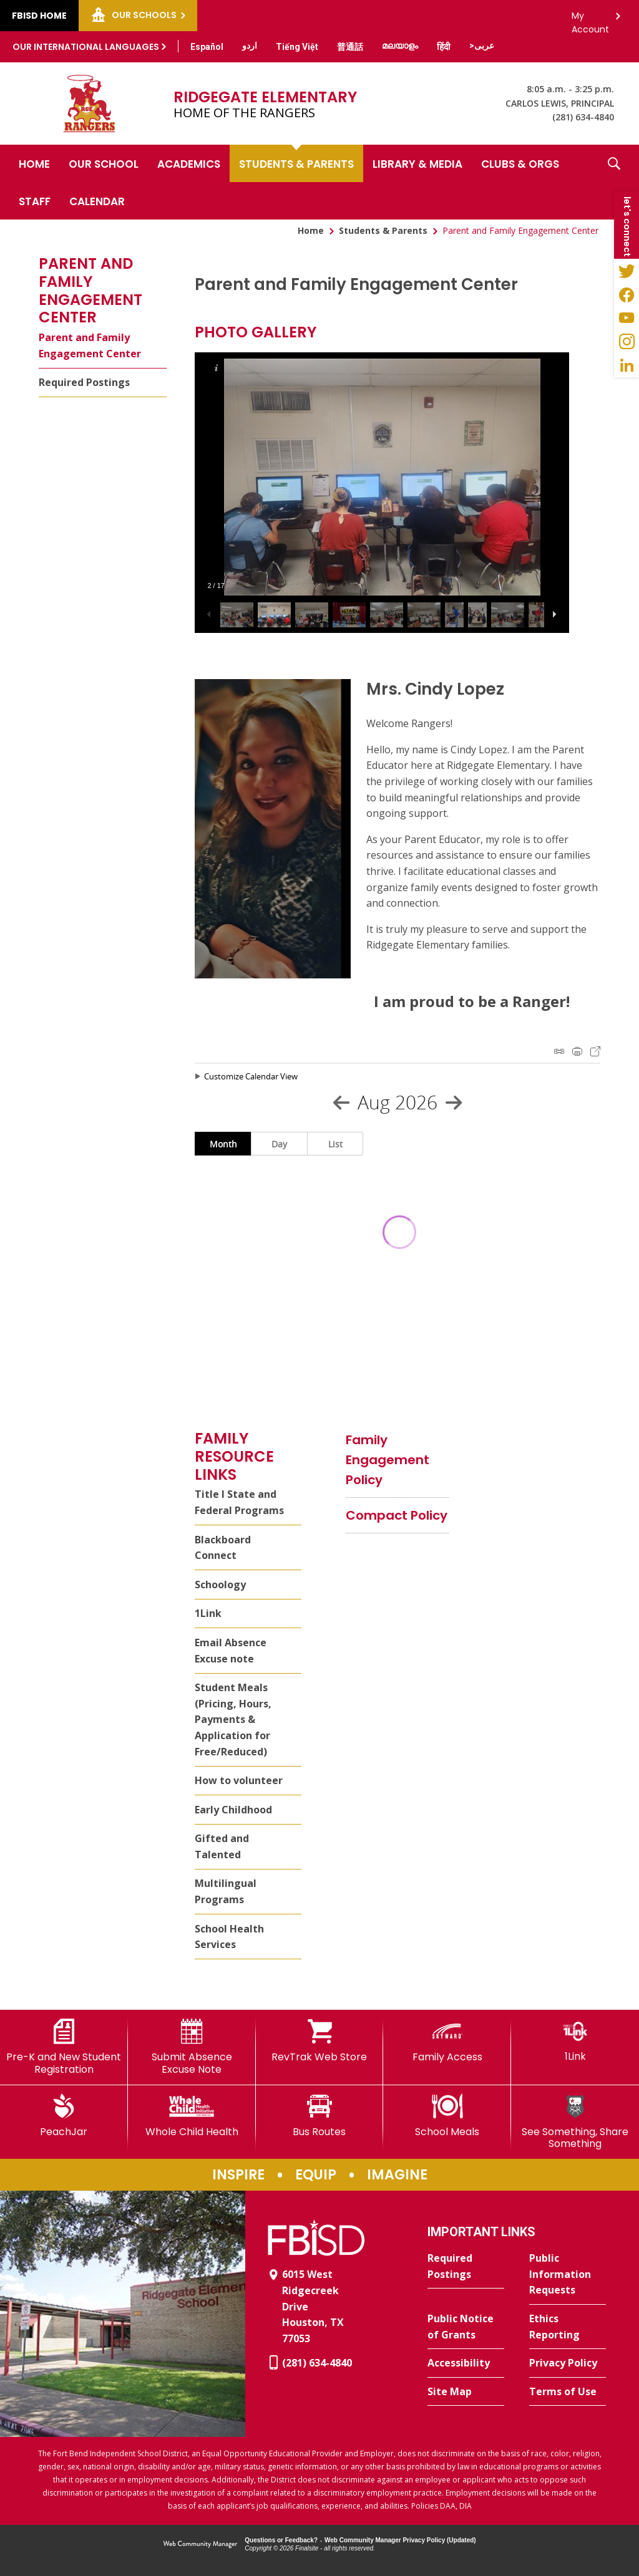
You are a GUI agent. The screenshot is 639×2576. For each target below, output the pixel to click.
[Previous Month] (341, 1102)
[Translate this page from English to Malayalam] (400, 45)
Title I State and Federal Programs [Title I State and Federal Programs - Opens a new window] (239, 1502)
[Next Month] (453, 1102)
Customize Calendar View (251, 1076)
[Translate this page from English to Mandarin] (350, 47)
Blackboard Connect (223, 1548)
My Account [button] (590, 19)
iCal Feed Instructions (559, 1051)
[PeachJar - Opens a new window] (64, 2116)
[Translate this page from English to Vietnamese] (297, 47)
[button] (614, 182)
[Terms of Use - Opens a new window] (567, 2392)
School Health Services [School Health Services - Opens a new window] (229, 1937)
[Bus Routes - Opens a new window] (320, 2116)
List (335, 1144)
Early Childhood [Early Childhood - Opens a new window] (233, 1809)
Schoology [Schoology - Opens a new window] (220, 1584)
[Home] (34, 163)
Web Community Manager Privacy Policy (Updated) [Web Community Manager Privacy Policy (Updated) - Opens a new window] (400, 2540)
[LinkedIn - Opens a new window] (626, 365)
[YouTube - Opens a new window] (626, 318)
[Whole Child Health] (192, 2116)
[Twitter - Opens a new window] (626, 270)
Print (577, 1051)
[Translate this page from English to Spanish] (207, 47)
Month (223, 1144)
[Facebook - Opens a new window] (626, 294)
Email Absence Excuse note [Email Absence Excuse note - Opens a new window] (230, 1651)
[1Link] (575, 2041)
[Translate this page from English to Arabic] (481, 45)
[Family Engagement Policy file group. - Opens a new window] (387, 1459)
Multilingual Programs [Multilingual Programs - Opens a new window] (225, 1891)
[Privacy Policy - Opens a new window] (567, 2363)
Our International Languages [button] (85, 47)
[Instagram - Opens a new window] (626, 341)
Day (279, 1144)
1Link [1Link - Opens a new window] (208, 1613)
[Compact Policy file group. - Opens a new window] (396, 1515)
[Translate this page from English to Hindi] (444, 47)
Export (595, 1051)
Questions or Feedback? (281, 2540)
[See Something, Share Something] (575, 2122)
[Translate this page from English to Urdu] (249, 45)
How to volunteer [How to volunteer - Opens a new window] (239, 1780)
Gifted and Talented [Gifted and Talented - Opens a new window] (222, 1846)
